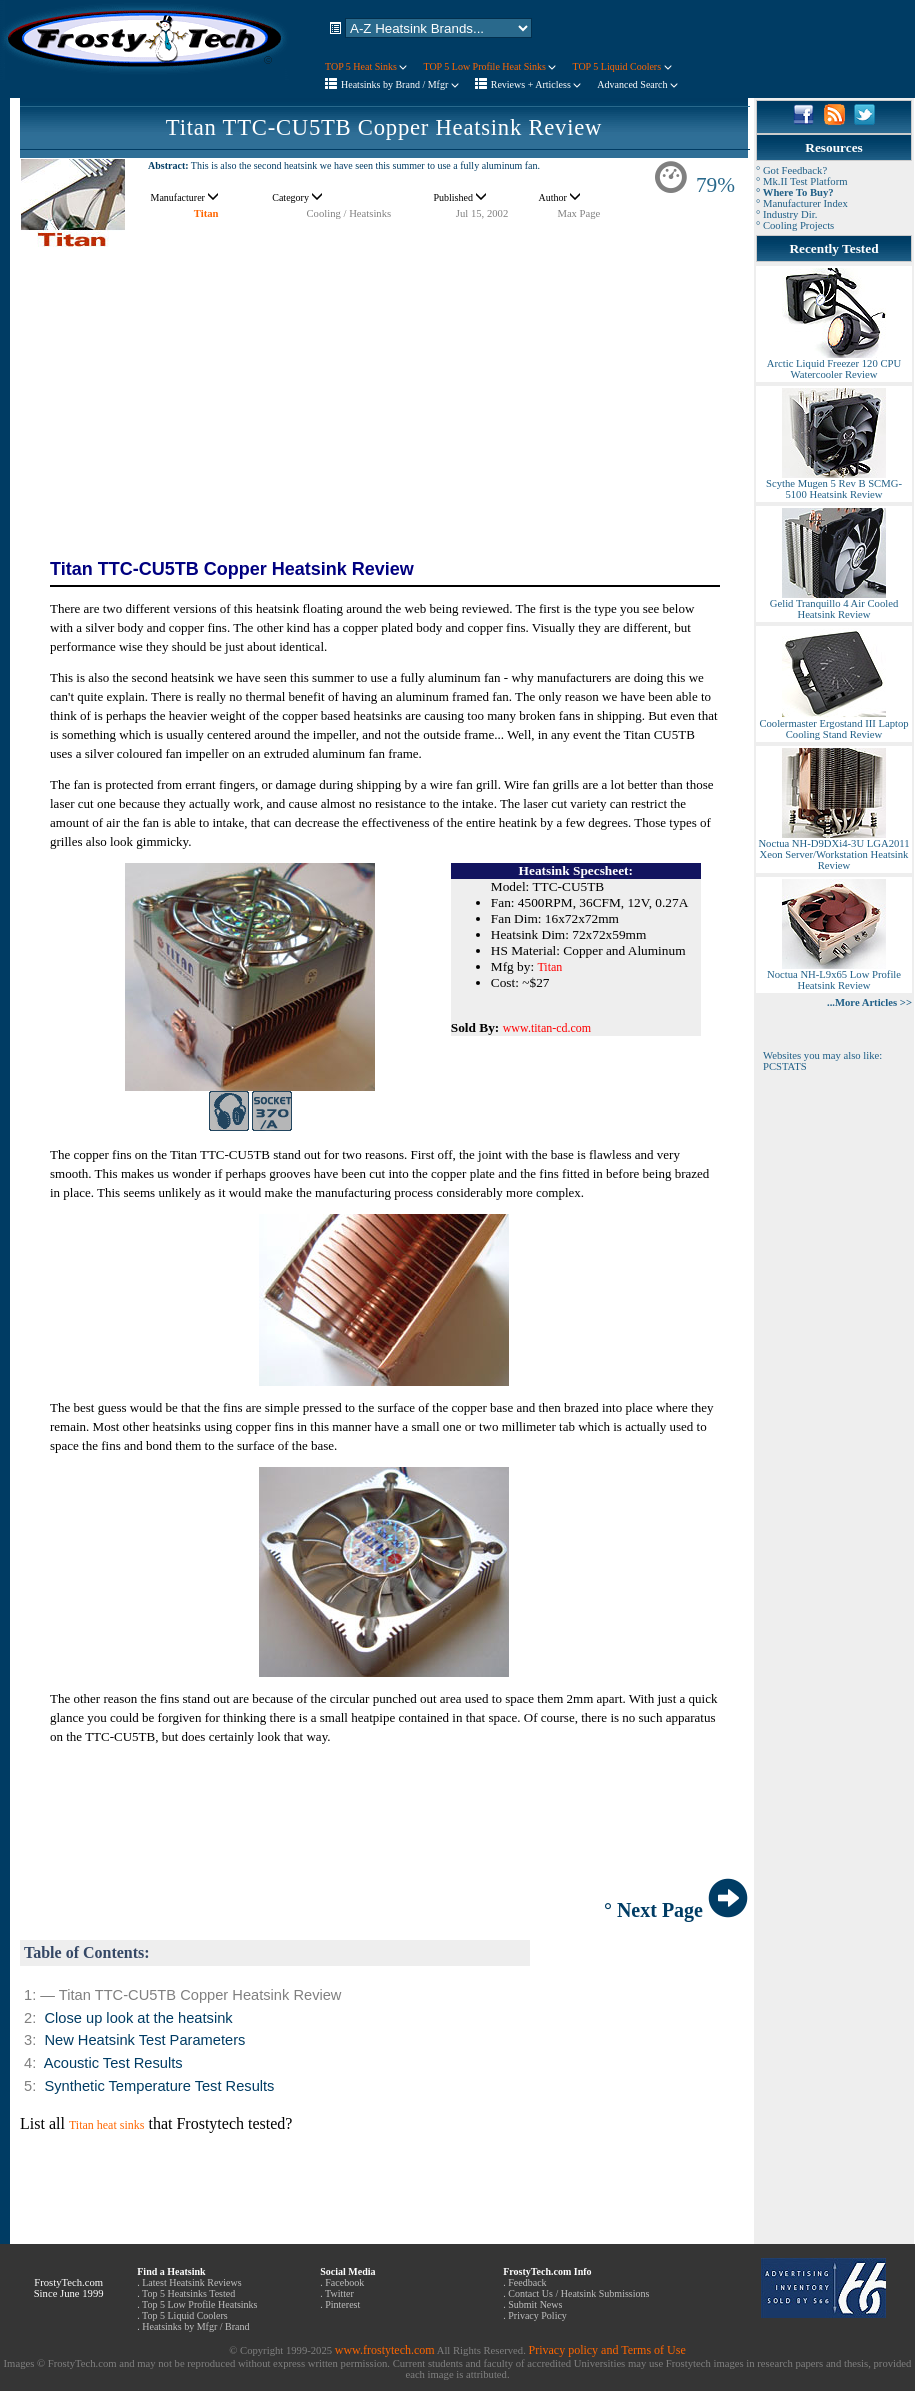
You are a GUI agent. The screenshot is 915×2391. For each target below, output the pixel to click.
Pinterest (342, 2304)
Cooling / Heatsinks (349, 213)
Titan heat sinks (107, 2125)
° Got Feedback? (791, 170)
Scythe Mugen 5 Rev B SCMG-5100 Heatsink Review (834, 484)
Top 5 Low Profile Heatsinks (199, 2304)
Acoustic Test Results (113, 2063)
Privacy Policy (537, 2315)
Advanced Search (637, 84)
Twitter (339, 2293)
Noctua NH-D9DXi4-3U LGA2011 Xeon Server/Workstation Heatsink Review (833, 850)
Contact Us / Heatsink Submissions (578, 2293)
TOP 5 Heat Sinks (366, 66)
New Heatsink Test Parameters (144, 2040)
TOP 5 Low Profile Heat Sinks (489, 66)
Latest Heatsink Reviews (191, 2282)
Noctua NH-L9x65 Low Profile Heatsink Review (834, 975)
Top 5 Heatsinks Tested (188, 2293)
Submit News (535, 2304)
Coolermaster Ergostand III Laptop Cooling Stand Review (833, 724)
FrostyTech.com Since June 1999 (69, 2288)
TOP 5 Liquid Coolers (621, 66)
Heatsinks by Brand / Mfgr (400, 84)
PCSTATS (785, 1066)
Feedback (527, 2282)
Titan (206, 213)
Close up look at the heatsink (138, 2018)
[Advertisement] (384, 390)
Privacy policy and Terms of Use (606, 2350)
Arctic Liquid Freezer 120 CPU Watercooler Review (834, 364)
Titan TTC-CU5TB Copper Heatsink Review (384, 127)
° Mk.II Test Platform (802, 181)
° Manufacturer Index (802, 203)
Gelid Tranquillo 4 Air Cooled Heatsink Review (834, 604)
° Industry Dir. (786, 214)
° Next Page (676, 1910)
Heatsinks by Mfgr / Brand (195, 2326)
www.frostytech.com (385, 2350)
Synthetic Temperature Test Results (159, 2086)
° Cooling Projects (795, 225)
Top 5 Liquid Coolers (185, 2315)
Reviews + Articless (536, 84)
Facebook (344, 2282)
